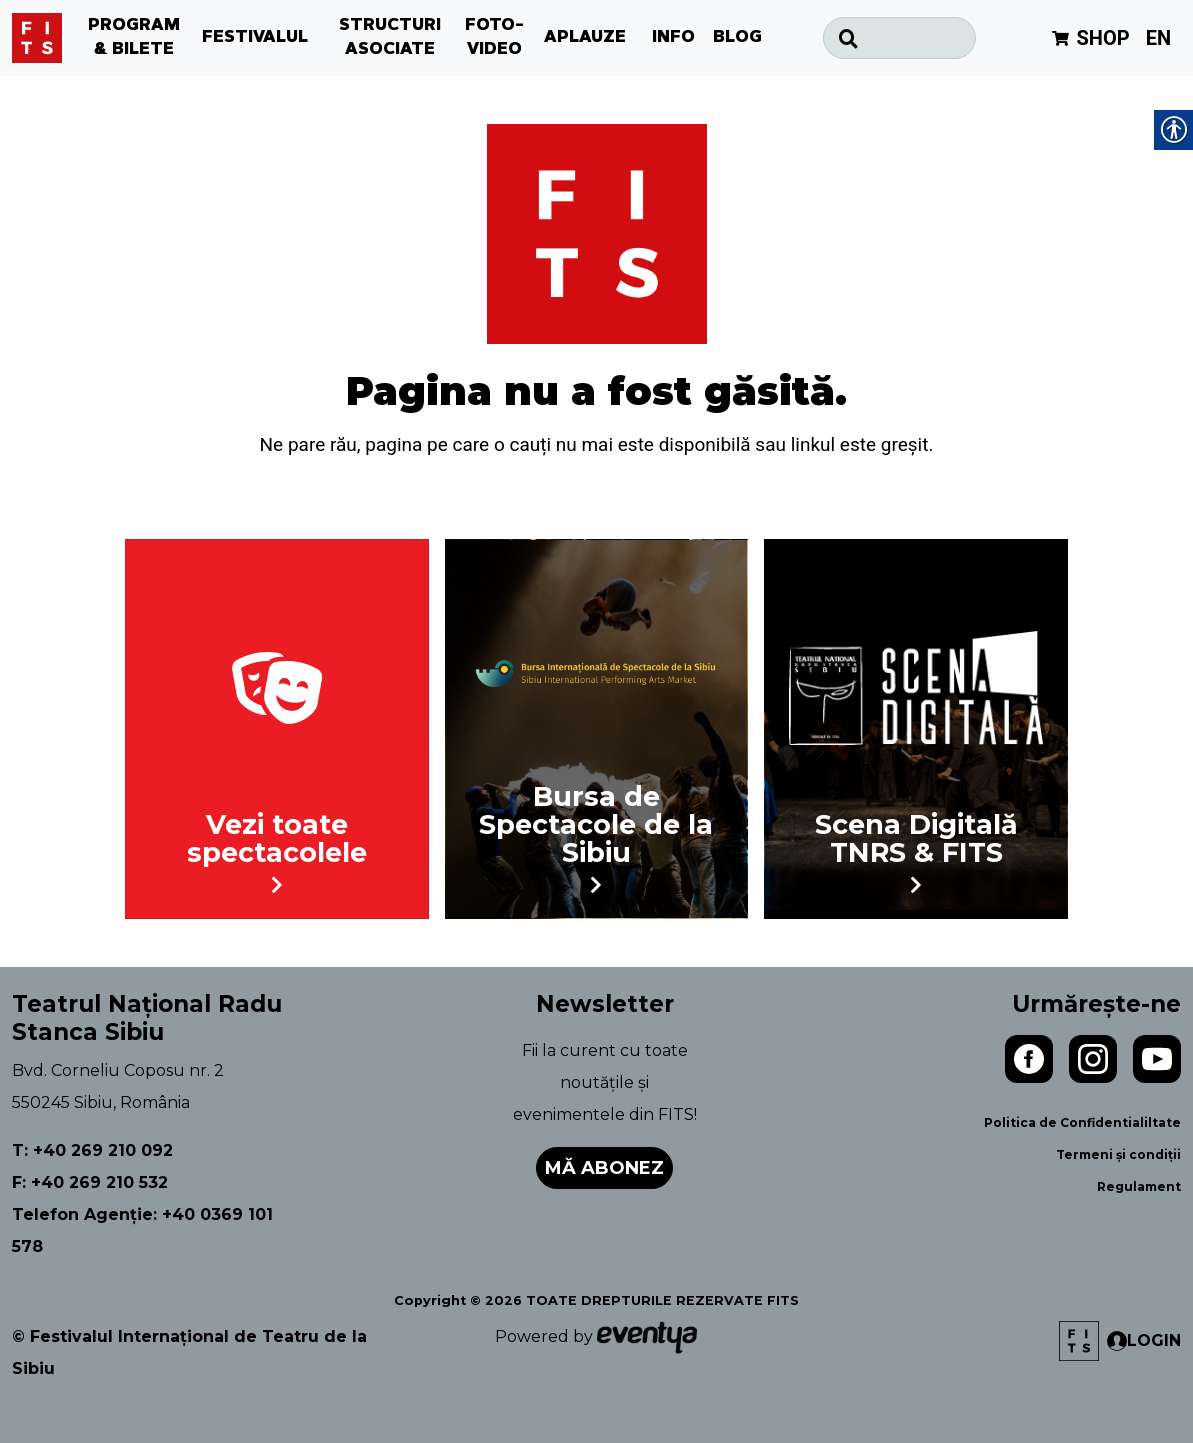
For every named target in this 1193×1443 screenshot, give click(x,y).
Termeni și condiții (1118, 1154)
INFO (673, 38)
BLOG (737, 38)
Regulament (1139, 1186)
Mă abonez (604, 1168)
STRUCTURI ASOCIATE (390, 38)
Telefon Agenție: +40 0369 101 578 (142, 1230)
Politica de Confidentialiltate (1082, 1122)
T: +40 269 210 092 (92, 1150)
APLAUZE (585, 38)
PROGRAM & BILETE (134, 38)
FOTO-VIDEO (494, 38)
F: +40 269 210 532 (90, 1182)
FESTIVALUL (255, 38)
